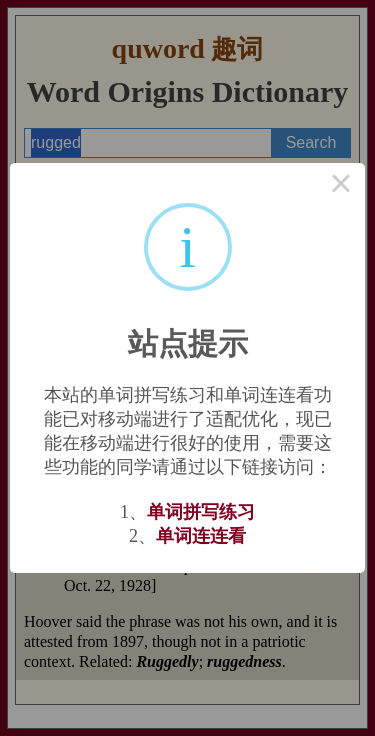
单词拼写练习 (201, 512)
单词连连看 (201, 536)
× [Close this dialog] (341, 187)
